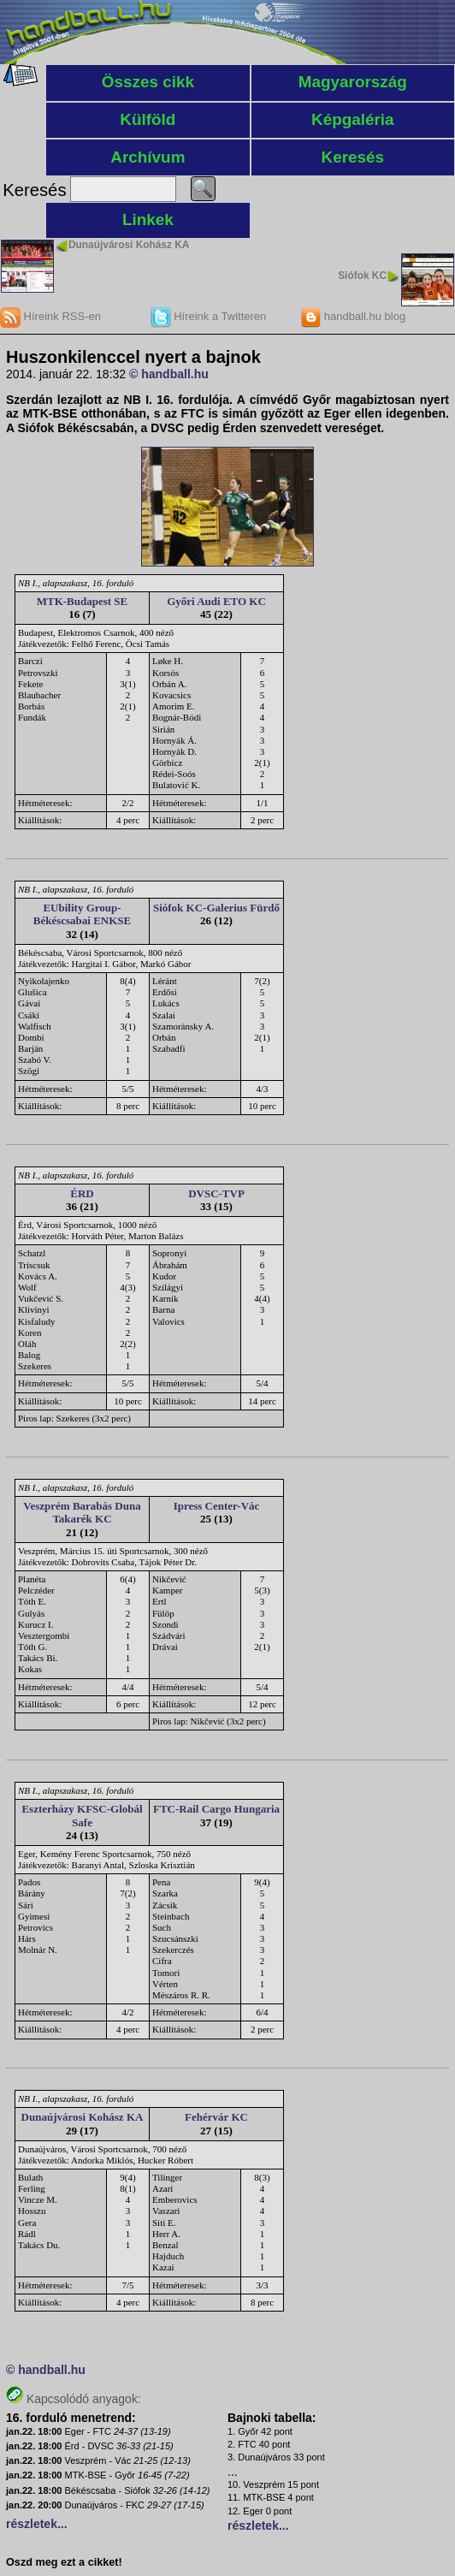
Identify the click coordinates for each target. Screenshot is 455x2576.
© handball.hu (169, 374)
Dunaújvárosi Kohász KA (128, 245)
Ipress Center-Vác (217, 1505)
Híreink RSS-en (50, 316)
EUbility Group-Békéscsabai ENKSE (82, 914)
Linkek (148, 220)
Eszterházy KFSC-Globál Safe (81, 1815)
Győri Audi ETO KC (216, 601)
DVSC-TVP (216, 1193)
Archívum (147, 157)
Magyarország (352, 82)
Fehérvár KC (216, 2116)
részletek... (37, 2524)
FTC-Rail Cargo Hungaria (216, 1808)
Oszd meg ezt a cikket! (64, 2562)
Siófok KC (362, 276)
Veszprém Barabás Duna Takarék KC (81, 1512)
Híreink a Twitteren (209, 316)
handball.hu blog (352, 316)
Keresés (353, 157)
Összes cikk (148, 82)
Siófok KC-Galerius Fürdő (216, 907)
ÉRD (81, 1193)
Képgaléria (352, 119)
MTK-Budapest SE (82, 601)
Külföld (147, 119)
